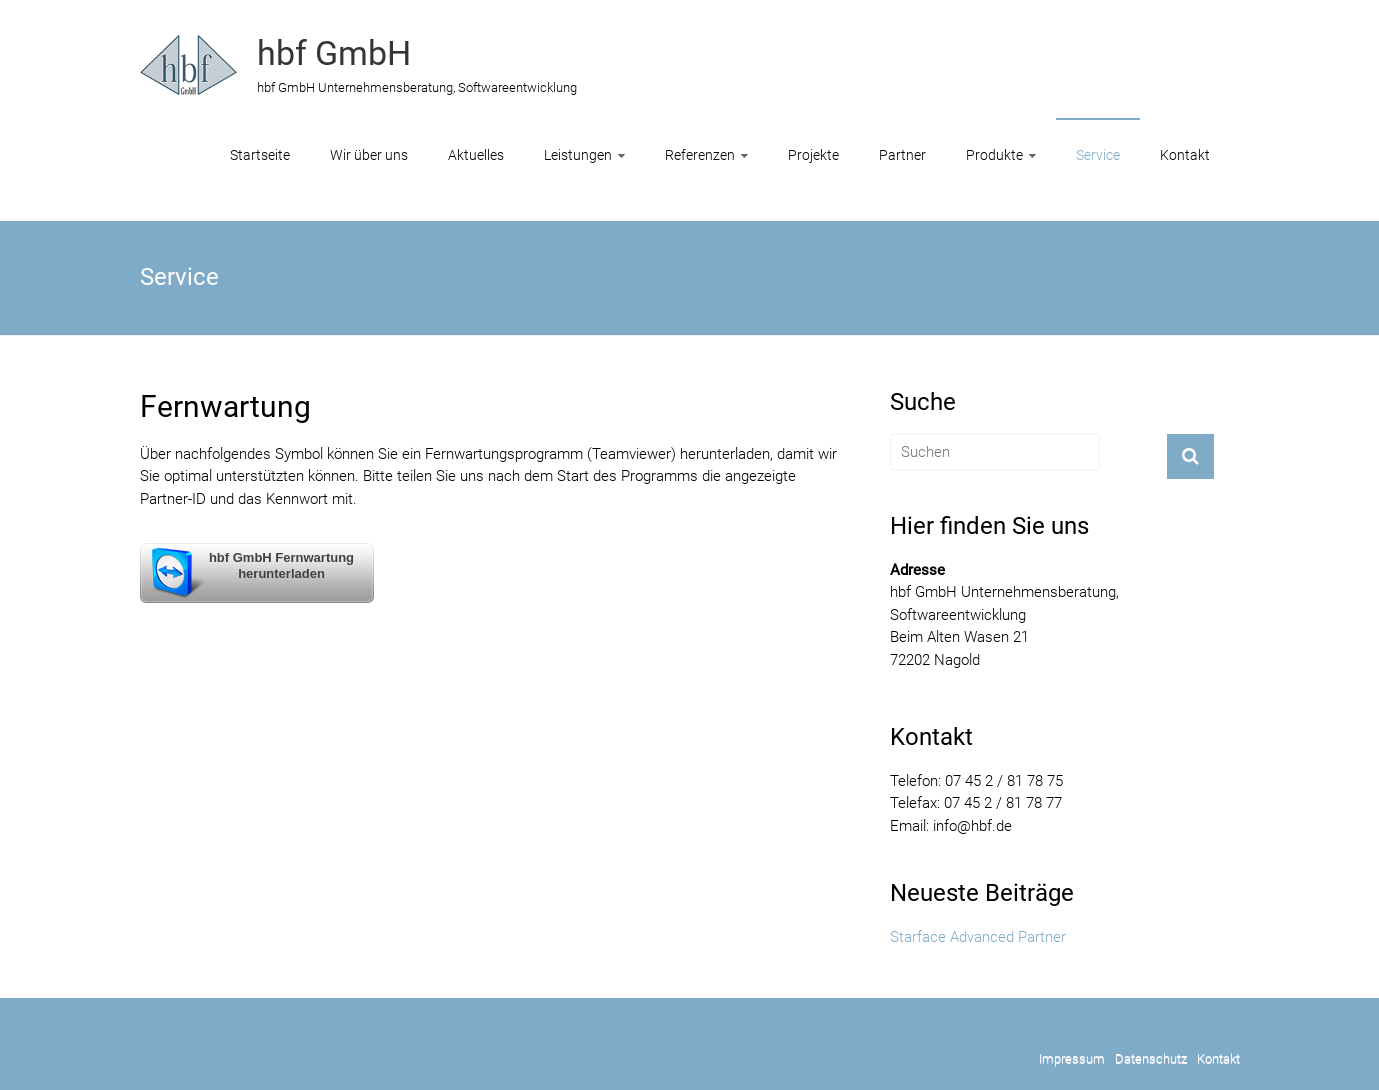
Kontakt (1185, 155)
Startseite (260, 155)
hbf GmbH (334, 53)
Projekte (813, 155)
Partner (902, 155)
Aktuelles (476, 155)
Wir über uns (369, 155)
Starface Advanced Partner (978, 937)
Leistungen (578, 155)
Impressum (1072, 1058)
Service (1098, 155)
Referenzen (700, 155)
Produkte (994, 155)
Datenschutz (1151, 1058)
